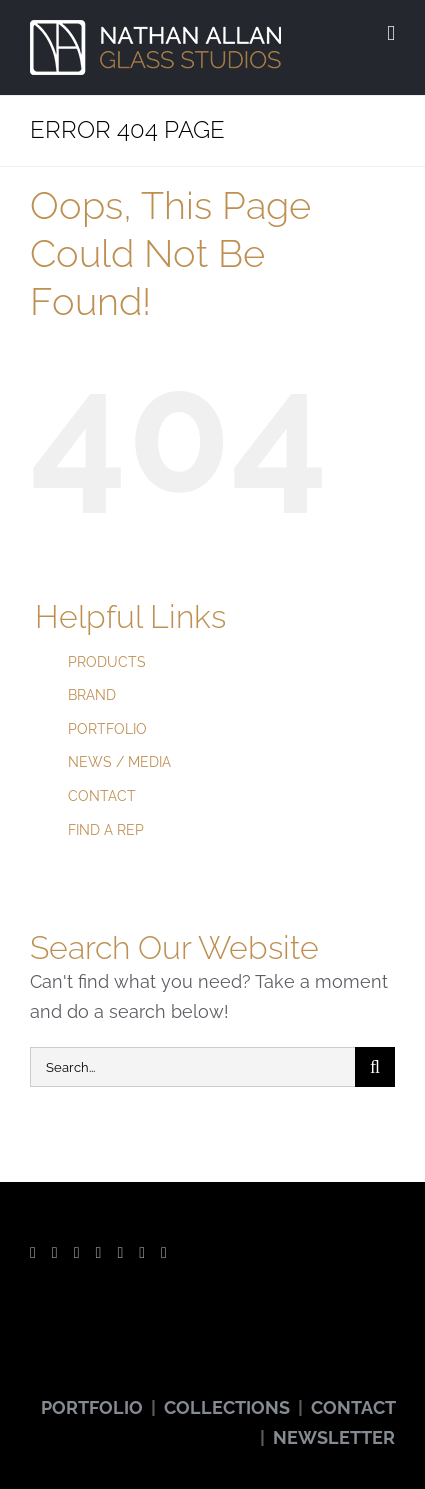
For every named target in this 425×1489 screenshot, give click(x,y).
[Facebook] (33, 1253)
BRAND (92, 695)
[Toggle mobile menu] (391, 33)
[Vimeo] (142, 1253)
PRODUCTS (107, 662)
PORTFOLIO (107, 729)
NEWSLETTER (334, 1437)
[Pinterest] (120, 1253)
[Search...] (192, 1067)
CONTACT (102, 796)
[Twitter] (55, 1253)
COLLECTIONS (227, 1407)
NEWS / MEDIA (119, 762)
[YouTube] (77, 1253)
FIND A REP (106, 830)
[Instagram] (99, 1253)
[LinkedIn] (164, 1253)
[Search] (375, 1067)
